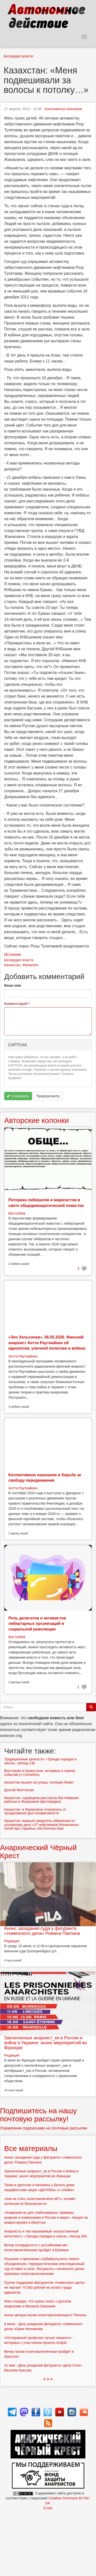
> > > (48, 2379)
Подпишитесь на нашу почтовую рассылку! (38, 2115)
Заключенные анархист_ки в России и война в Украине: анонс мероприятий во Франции (45, 2042)
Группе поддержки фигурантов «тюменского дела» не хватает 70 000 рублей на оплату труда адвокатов (44, 2287)
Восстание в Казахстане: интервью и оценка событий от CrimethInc (39, 1772)
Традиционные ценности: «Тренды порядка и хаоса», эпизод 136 (40, 1761)
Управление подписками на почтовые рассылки (43, 2128)
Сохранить (18, 1096)
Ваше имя (12, 985)
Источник (12, 954)
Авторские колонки (36, 1120)
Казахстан (12, 965)
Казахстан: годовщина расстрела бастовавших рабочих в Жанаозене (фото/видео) (41, 1799)
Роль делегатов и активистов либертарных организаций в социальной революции (37, 1623)
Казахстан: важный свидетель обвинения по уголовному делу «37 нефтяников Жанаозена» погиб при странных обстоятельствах (41, 1824)
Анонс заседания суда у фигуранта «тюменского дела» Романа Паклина (42, 1931)
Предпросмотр (48, 1096)
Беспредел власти (18, 56)
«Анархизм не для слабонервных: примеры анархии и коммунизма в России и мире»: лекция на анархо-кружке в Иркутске (46, 2217)
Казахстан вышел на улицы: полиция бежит (39, 1782)
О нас (47, 2508)
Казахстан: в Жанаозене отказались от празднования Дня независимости (35, 1811)
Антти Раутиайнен (22, 1356)
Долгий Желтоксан (19, 1790)
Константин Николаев (63, 109)
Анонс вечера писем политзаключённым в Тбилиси (45, 2315)
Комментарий (17, 1004)
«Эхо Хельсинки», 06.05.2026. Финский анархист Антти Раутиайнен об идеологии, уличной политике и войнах (47, 1342)
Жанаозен (30, 965)
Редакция (11, 1941)
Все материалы (30, 2148)
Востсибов (16, 1213)
